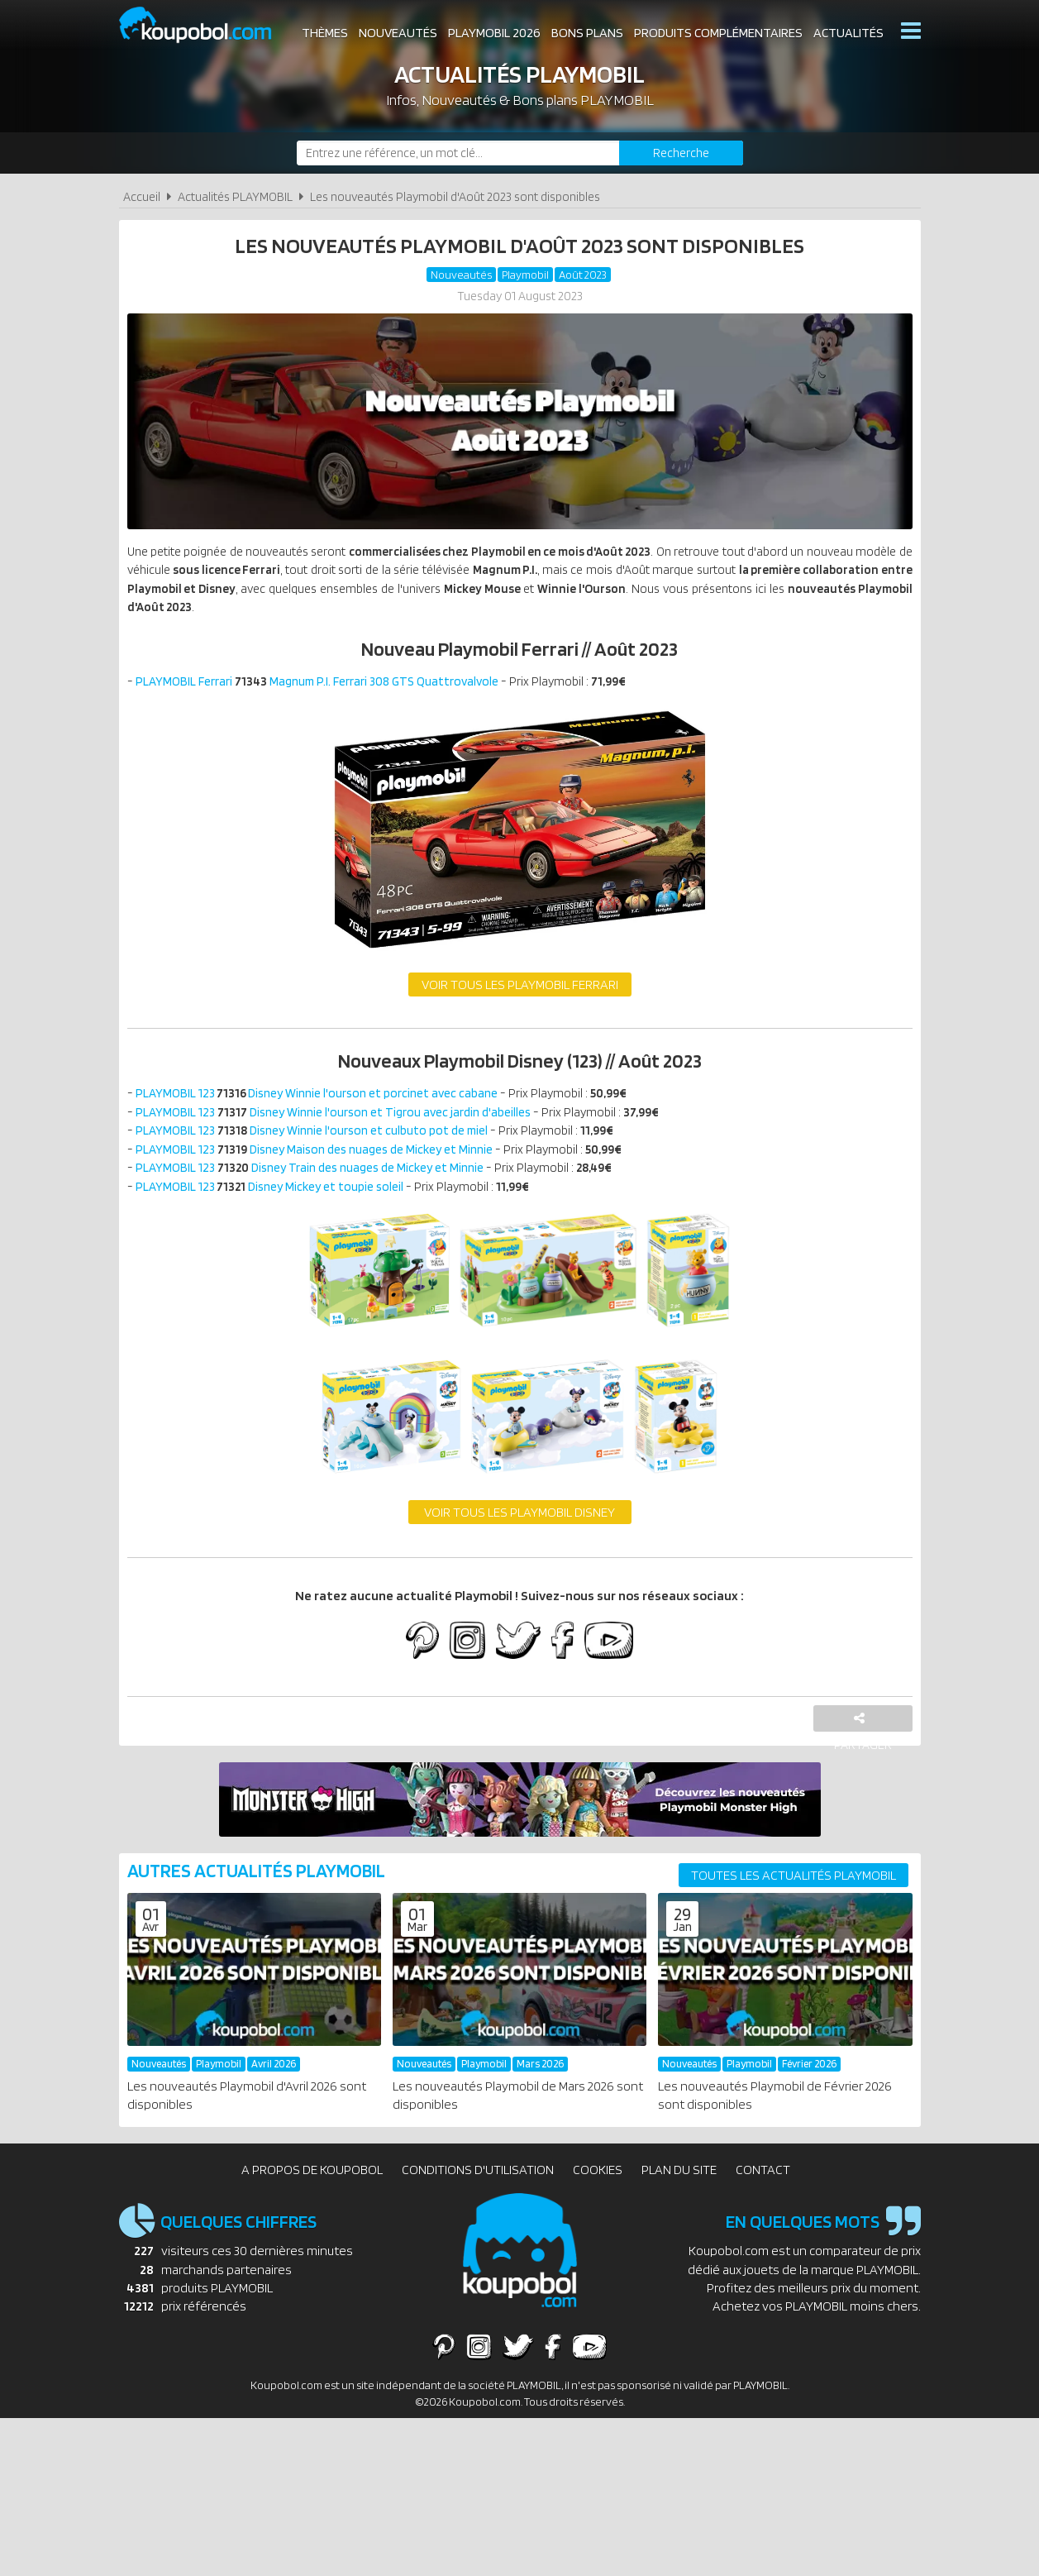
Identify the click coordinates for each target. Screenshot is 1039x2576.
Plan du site (679, 2189)
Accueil (141, 196)
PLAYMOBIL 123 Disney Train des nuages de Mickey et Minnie (317, 1184)
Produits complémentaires (718, 33)
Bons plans (587, 33)
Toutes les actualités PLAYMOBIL (793, 1896)
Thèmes (325, 33)
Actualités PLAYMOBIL (235, 196)
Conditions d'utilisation (478, 2189)
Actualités (848, 33)
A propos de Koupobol (312, 2189)
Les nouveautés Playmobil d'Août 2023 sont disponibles (455, 196)
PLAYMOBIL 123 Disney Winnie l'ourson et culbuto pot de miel (318, 1144)
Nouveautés (398, 33)
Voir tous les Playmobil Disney (519, 1531)
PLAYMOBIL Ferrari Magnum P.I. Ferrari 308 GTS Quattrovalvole (323, 689)
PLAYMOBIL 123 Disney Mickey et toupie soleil (274, 1204)
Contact (763, 2189)
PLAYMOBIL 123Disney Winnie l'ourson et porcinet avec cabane (324, 1104)
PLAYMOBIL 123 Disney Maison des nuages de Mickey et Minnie (322, 1164)
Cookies (597, 2189)
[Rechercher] (681, 153)
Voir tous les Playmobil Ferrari (520, 993)
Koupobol (206, 25)
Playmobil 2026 (494, 33)
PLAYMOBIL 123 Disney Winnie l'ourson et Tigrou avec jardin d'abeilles (341, 1124)
